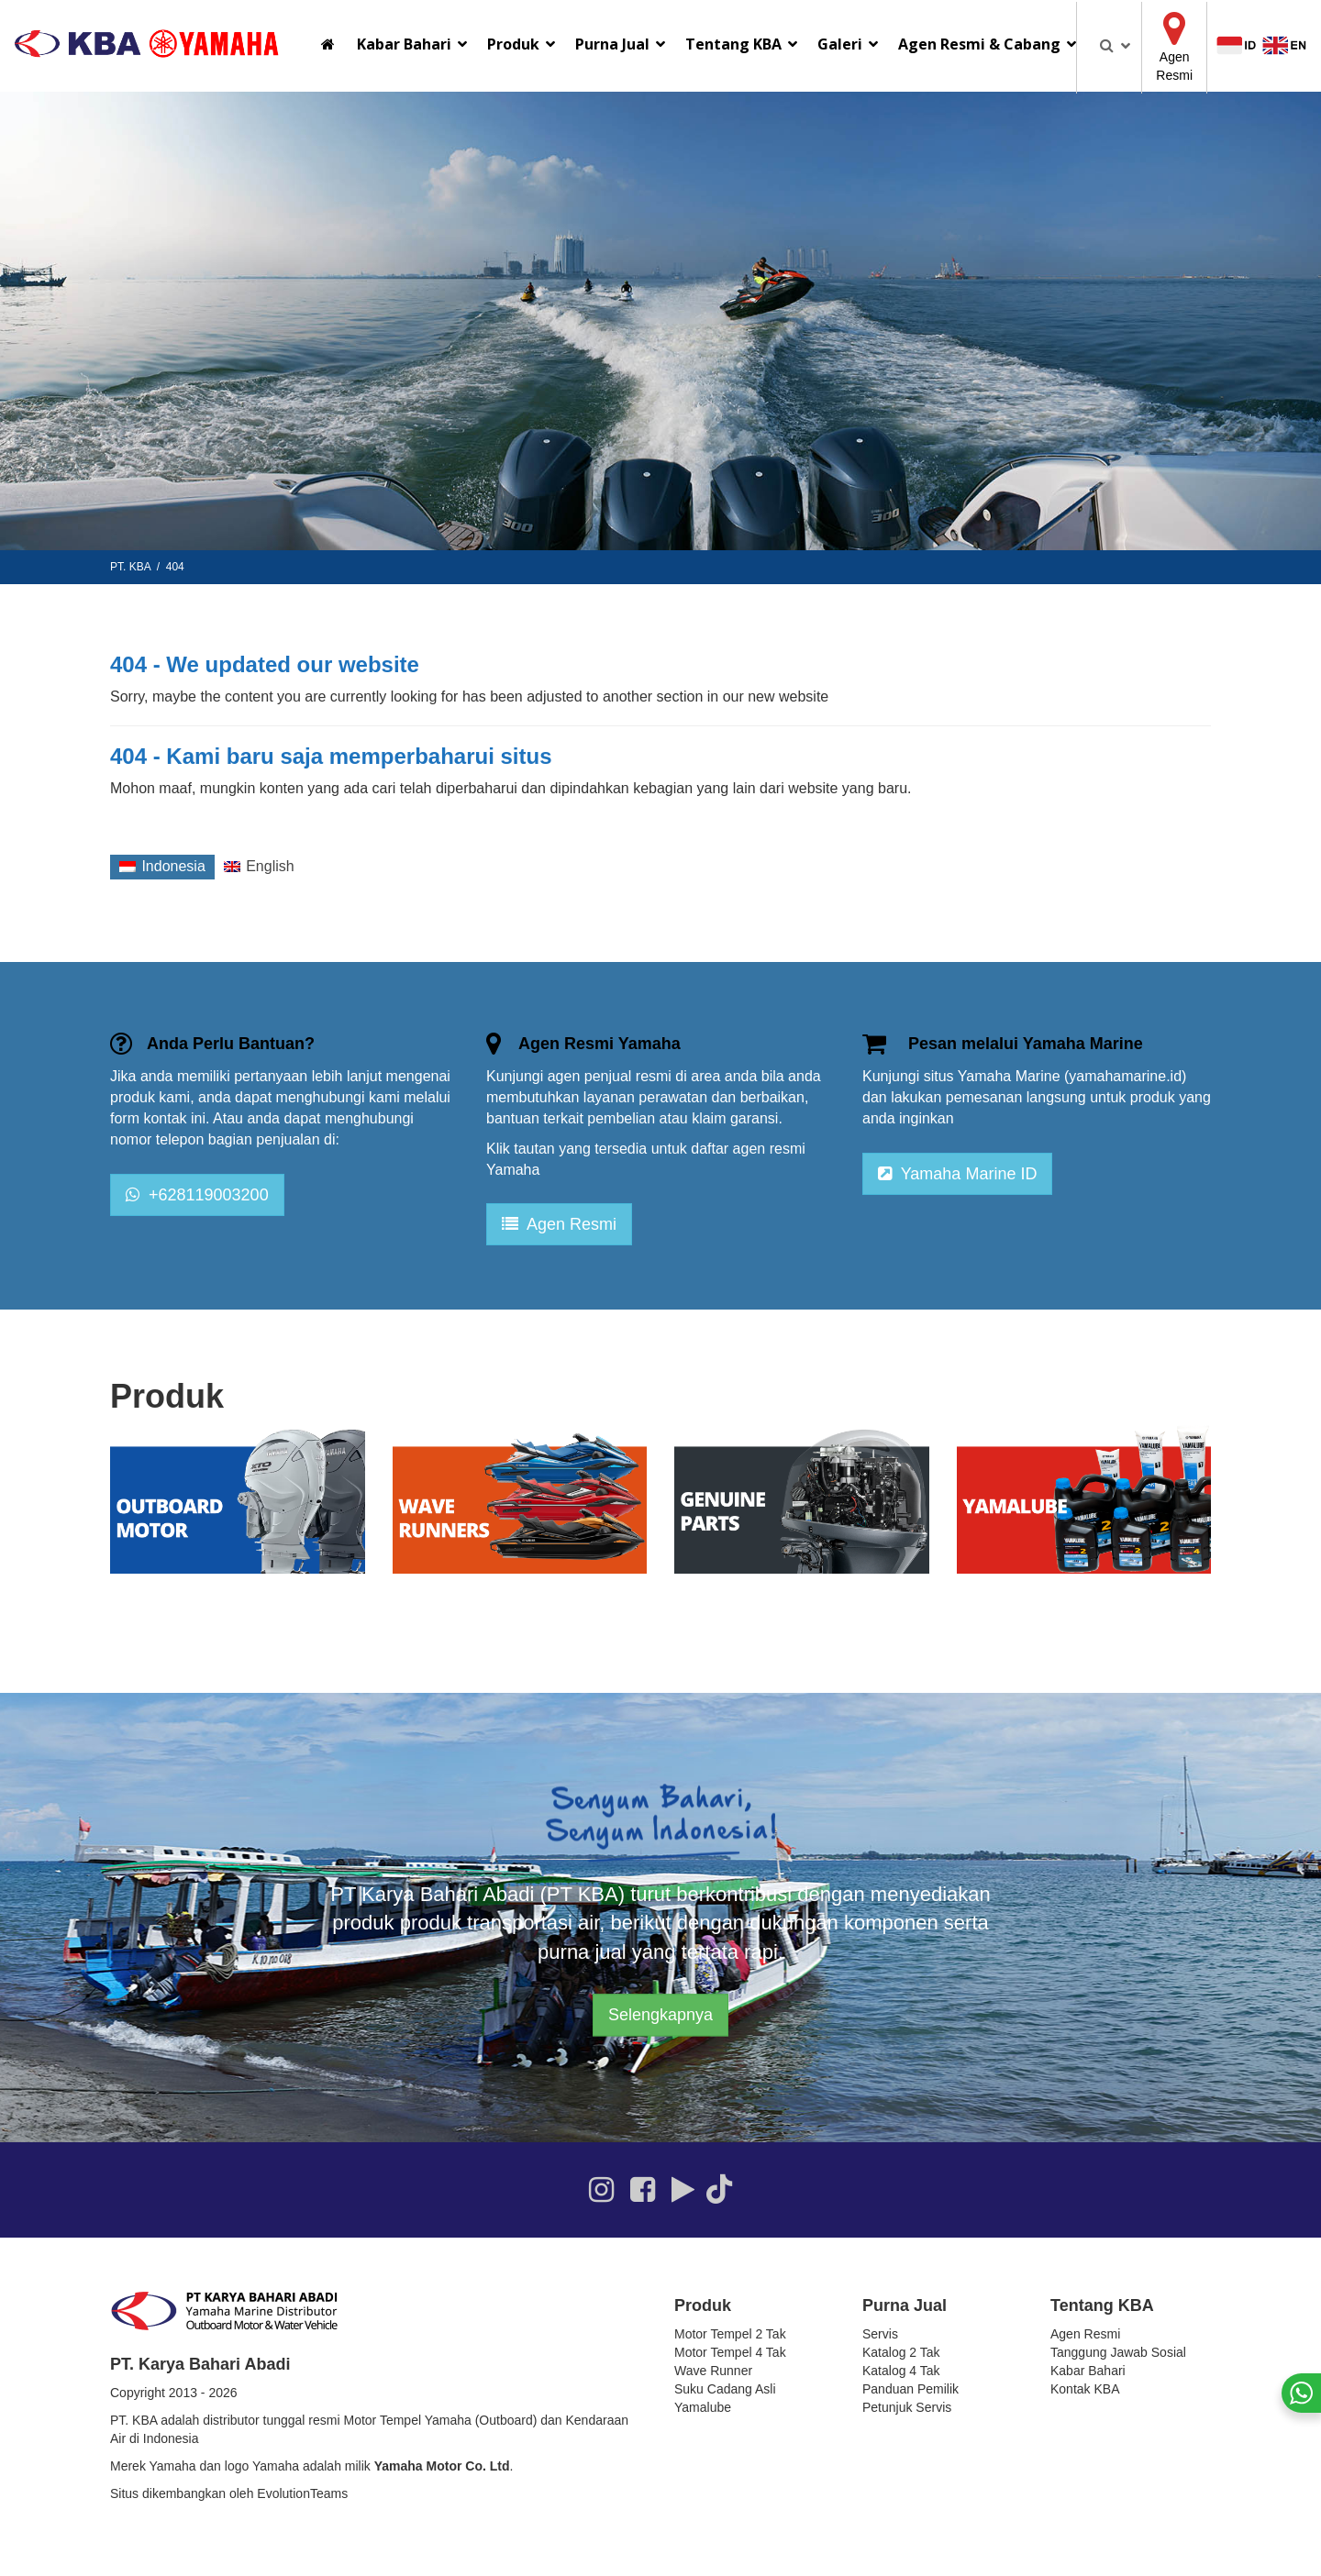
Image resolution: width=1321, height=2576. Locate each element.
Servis (880, 2334)
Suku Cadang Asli (725, 2389)
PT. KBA (130, 566)
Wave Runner (713, 2370)
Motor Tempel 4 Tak (730, 2352)
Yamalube (702, 2407)
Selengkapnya (660, 2016)
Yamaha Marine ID (957, 1174)
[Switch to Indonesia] (162, 867)
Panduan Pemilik (910, 2389)
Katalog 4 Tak (901, 2370)
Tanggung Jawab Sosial (1118, 2352)
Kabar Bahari (1088, 2370)
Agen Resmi (559, 1224)
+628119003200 (197, 1195)
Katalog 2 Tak (901, 2352)
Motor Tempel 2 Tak (730, 2334)
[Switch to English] (259, 867)
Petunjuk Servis (906, 2407)
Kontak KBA (1085, 2389)
